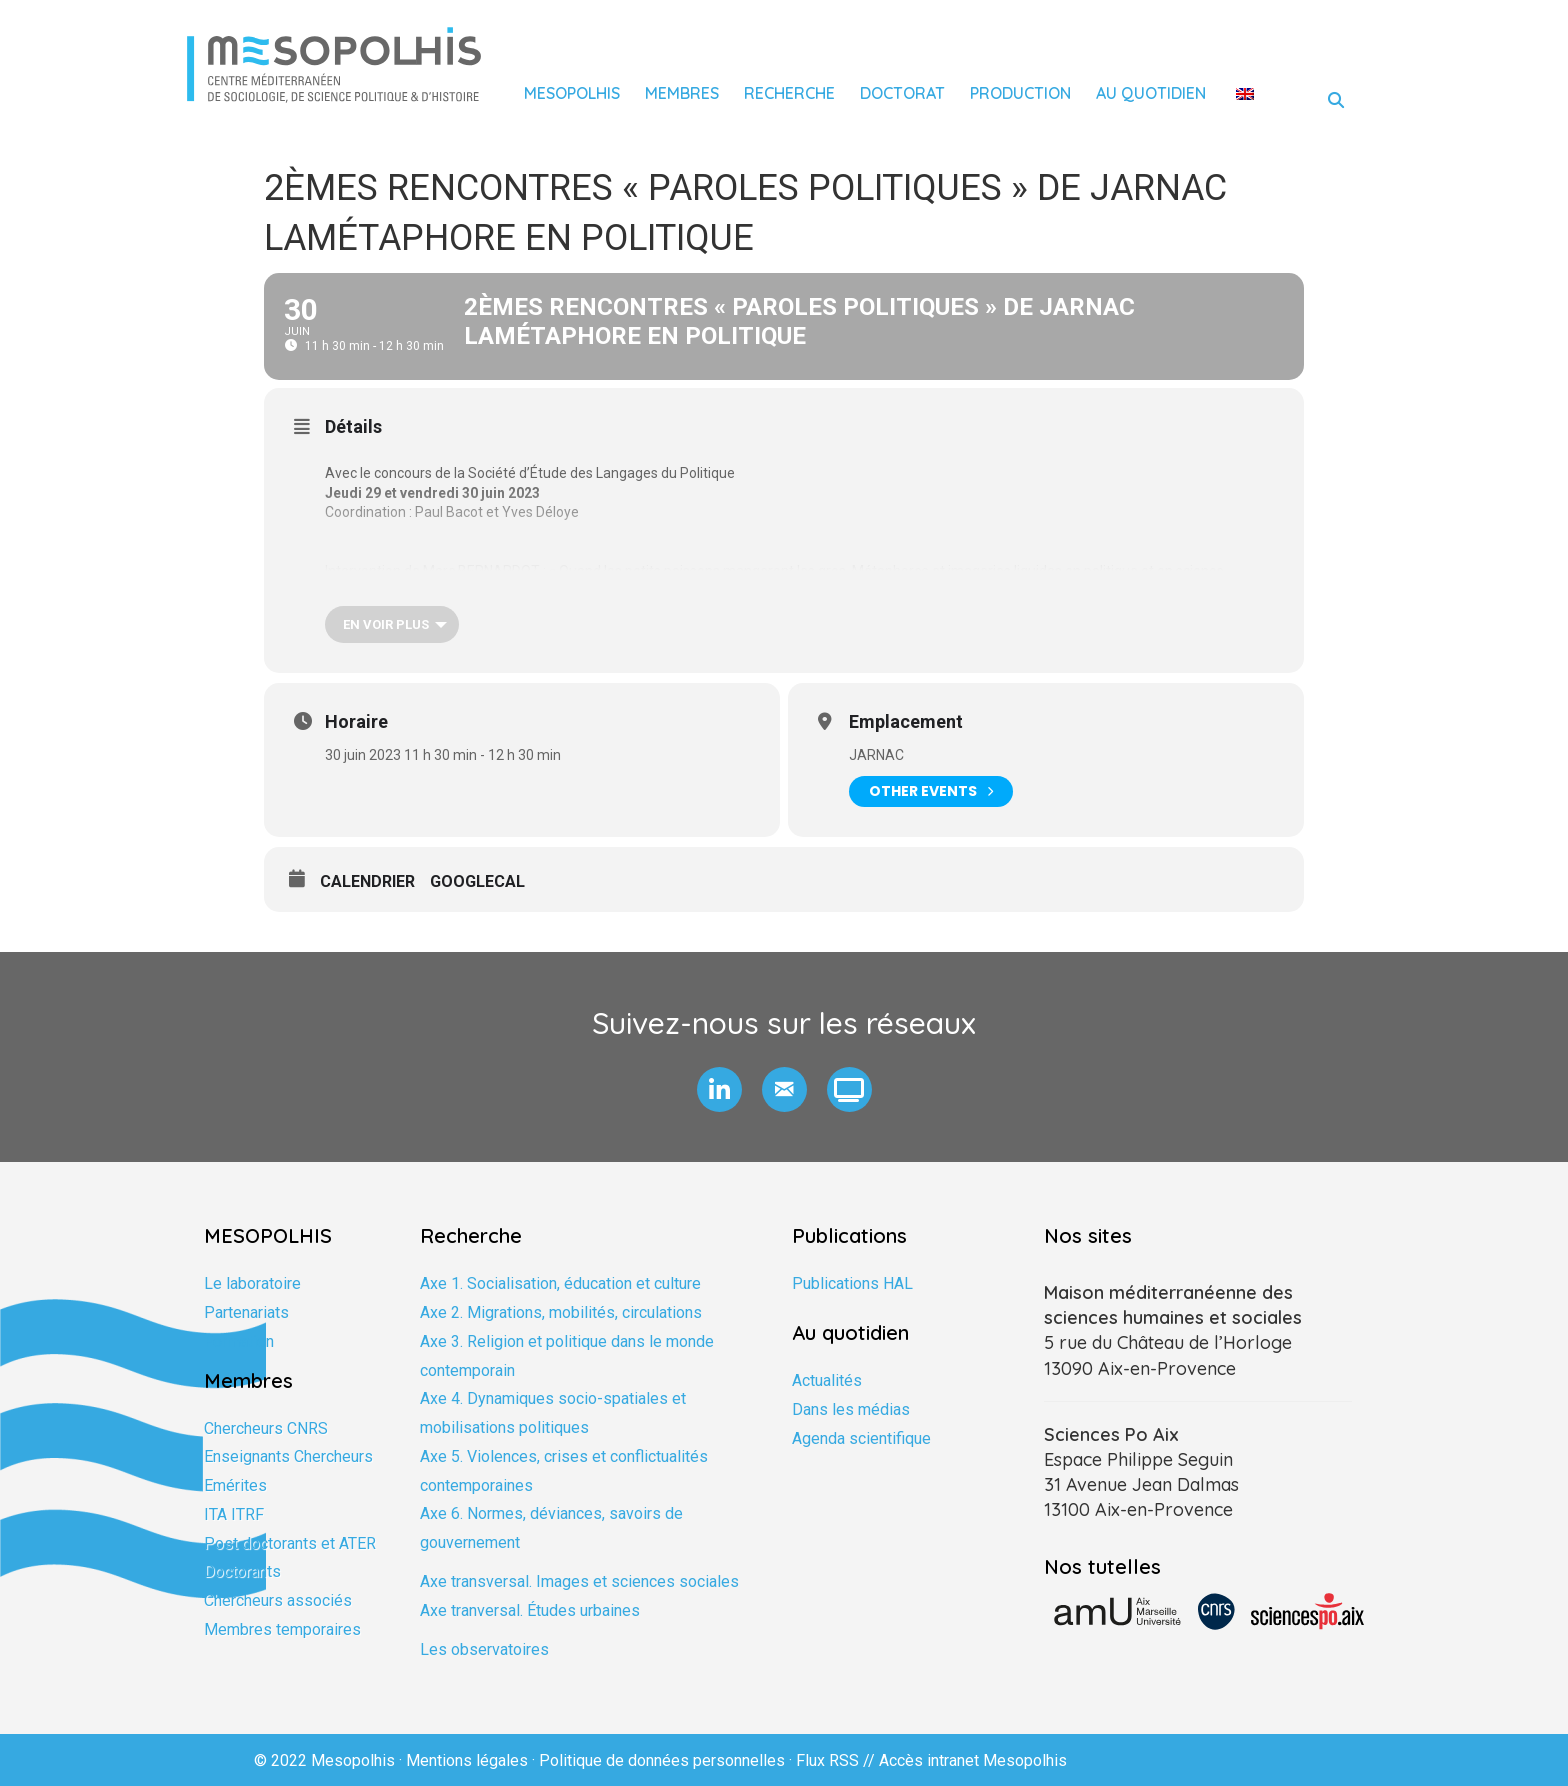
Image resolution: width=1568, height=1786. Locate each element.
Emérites (235, 1485)
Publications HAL (852, 1283)
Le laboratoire (252, 1283)
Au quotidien (1151, 93)
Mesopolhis (572, 93)
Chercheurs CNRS (266, 1428)
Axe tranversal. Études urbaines (530, 1610)
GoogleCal (477, 881)
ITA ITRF (234, 1514)
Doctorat (902, 93)
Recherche (789, 93)
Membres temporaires (282, 1629)
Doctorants (242, 1571)
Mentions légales (467, 1760)
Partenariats (246, 1312)
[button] (719, 1089)
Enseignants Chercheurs (288, 1456)
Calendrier (367, 881)
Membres (682, 93)
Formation (239, 1341)
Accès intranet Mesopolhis (973, 1760)
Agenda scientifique (861, 1438)
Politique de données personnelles (662, 1760)
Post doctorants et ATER (290, 1543)
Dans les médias (851, 1409)
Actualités (827, 1380)
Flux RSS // (837, 1760)
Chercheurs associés (278, 1600)
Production (1020, 93)
